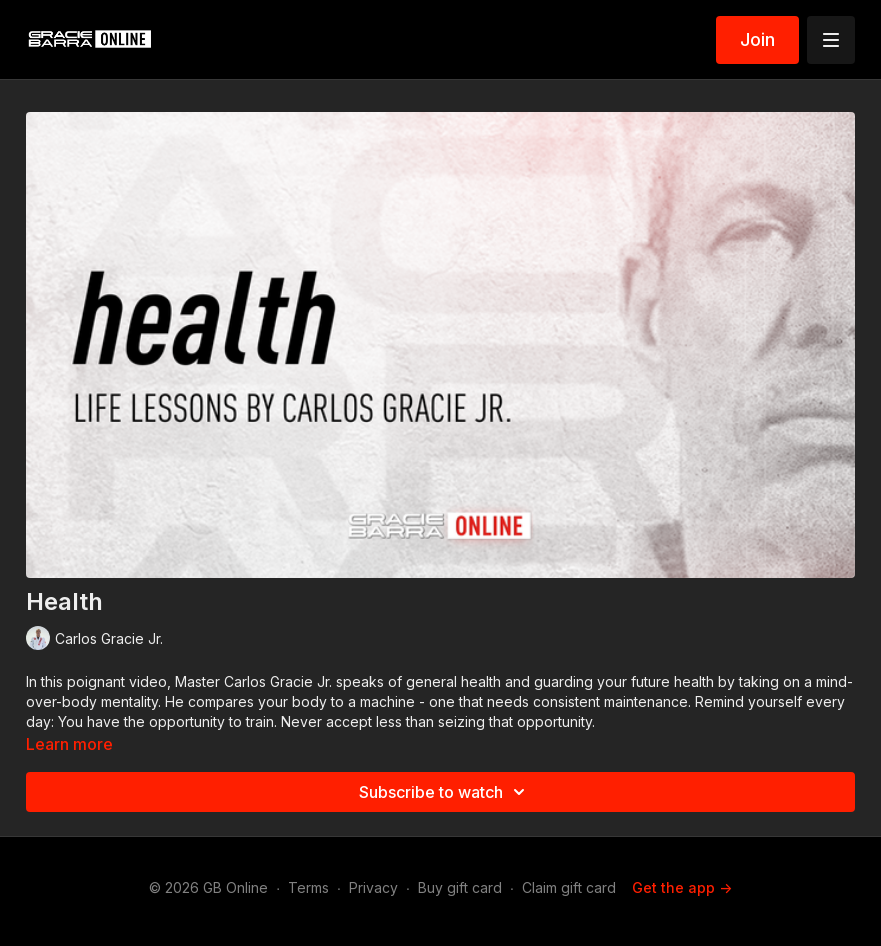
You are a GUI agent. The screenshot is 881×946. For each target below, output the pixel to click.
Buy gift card (460, 887)
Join (757, 39)
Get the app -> (682, 887)
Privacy (373, 887)
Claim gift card (569, 887)
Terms (308, 887)
